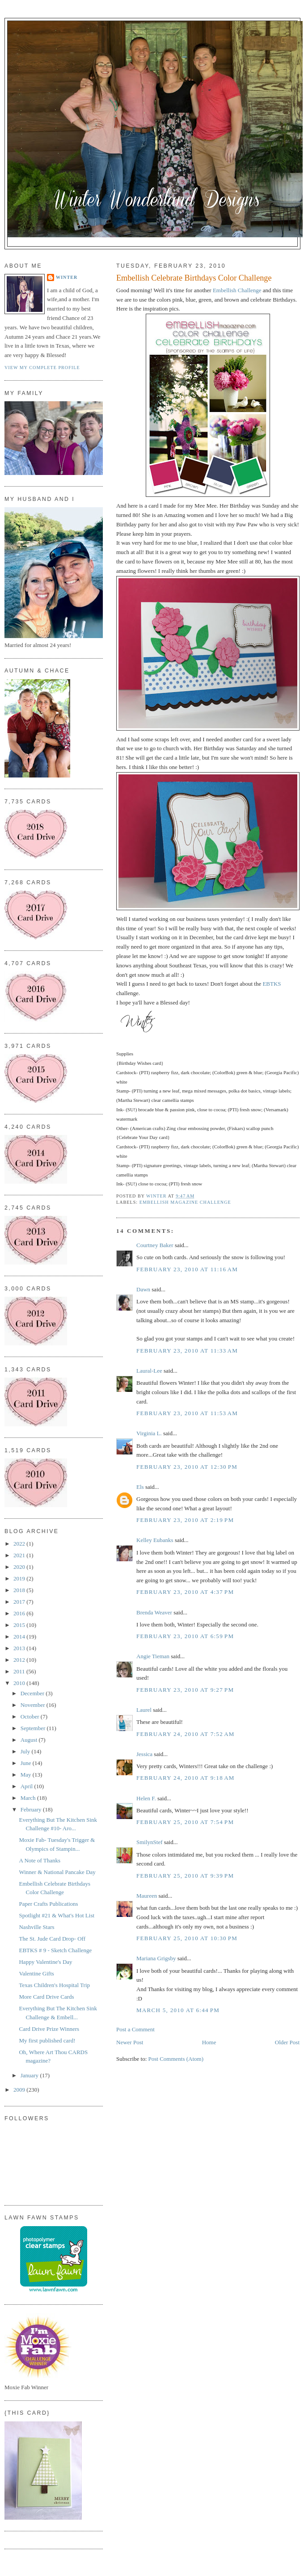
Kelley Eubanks (154, 1540)
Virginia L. (149, 1433)
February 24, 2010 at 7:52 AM (185, 1734)
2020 (19, 1566)
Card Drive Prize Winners (49, 2029)
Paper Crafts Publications (48, 1903)
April (27, 1786)
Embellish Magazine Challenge (185, 1202)
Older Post (287, 2042)
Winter (66, 277)
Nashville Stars (36, 1927)
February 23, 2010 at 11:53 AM (187, 1413)
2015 (19, 1625)
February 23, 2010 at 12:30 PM (186, 1466)
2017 (19, 1601)
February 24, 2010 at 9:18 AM (185, 1777)
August (30, 1739)
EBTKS (271, 983)
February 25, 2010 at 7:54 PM (185, 1822)
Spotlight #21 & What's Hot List (56, 1915)
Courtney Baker (154, 1245)
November (33, 1705)
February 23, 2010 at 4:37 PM (185, 1591)
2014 (19, 1636)
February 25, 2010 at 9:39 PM (185, 1875)
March (29, 1797)
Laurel (144, 1709)
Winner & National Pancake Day (57, 1872)
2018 (19, 1590)
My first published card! (47, 2040)
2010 (19, 1683)
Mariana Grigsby (156, 1958)
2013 (19, 1648)
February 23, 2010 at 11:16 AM (187, 1269)
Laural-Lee (149, 1370)
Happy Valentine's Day (45, 1961)
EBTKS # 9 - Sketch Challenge (55, 1950)
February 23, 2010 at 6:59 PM (185, 1636)
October (31, 1716)
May (27, 1774)
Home (209, 2042)
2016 (19, 1613)
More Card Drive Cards (46, 1996)
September (34, 1728)
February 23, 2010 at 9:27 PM (185, 1689)
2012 (19, 1659)
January (30, 2075)
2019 (19, 1578)
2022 (19, 1543)
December (33, 1693)
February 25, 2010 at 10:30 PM (186, 1938)
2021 (19, 1555)
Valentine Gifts (36, 1973)
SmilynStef (149, 1842)
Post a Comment (135, 2029)
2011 (19, 1671)
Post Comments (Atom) (176, 2058)
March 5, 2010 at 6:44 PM (178, 2010)
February (32, 1809)
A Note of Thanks (39, 1860)
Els (140, 1486)
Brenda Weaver (154, 1612)
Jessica (144, 1754)
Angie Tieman (152, 1656)
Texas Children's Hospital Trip (54, 1985)
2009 (19, 2089)
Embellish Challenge (238, 290)
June (27, 1763)
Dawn (143, 1289)
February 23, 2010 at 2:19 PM (185, 1520)
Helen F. (146, 1798)
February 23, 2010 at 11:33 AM (187, 1350)
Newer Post (129, 2042)
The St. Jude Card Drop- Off (52, 1938)
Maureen (146, 1895)
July (26, 1751)
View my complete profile (42, 367)
